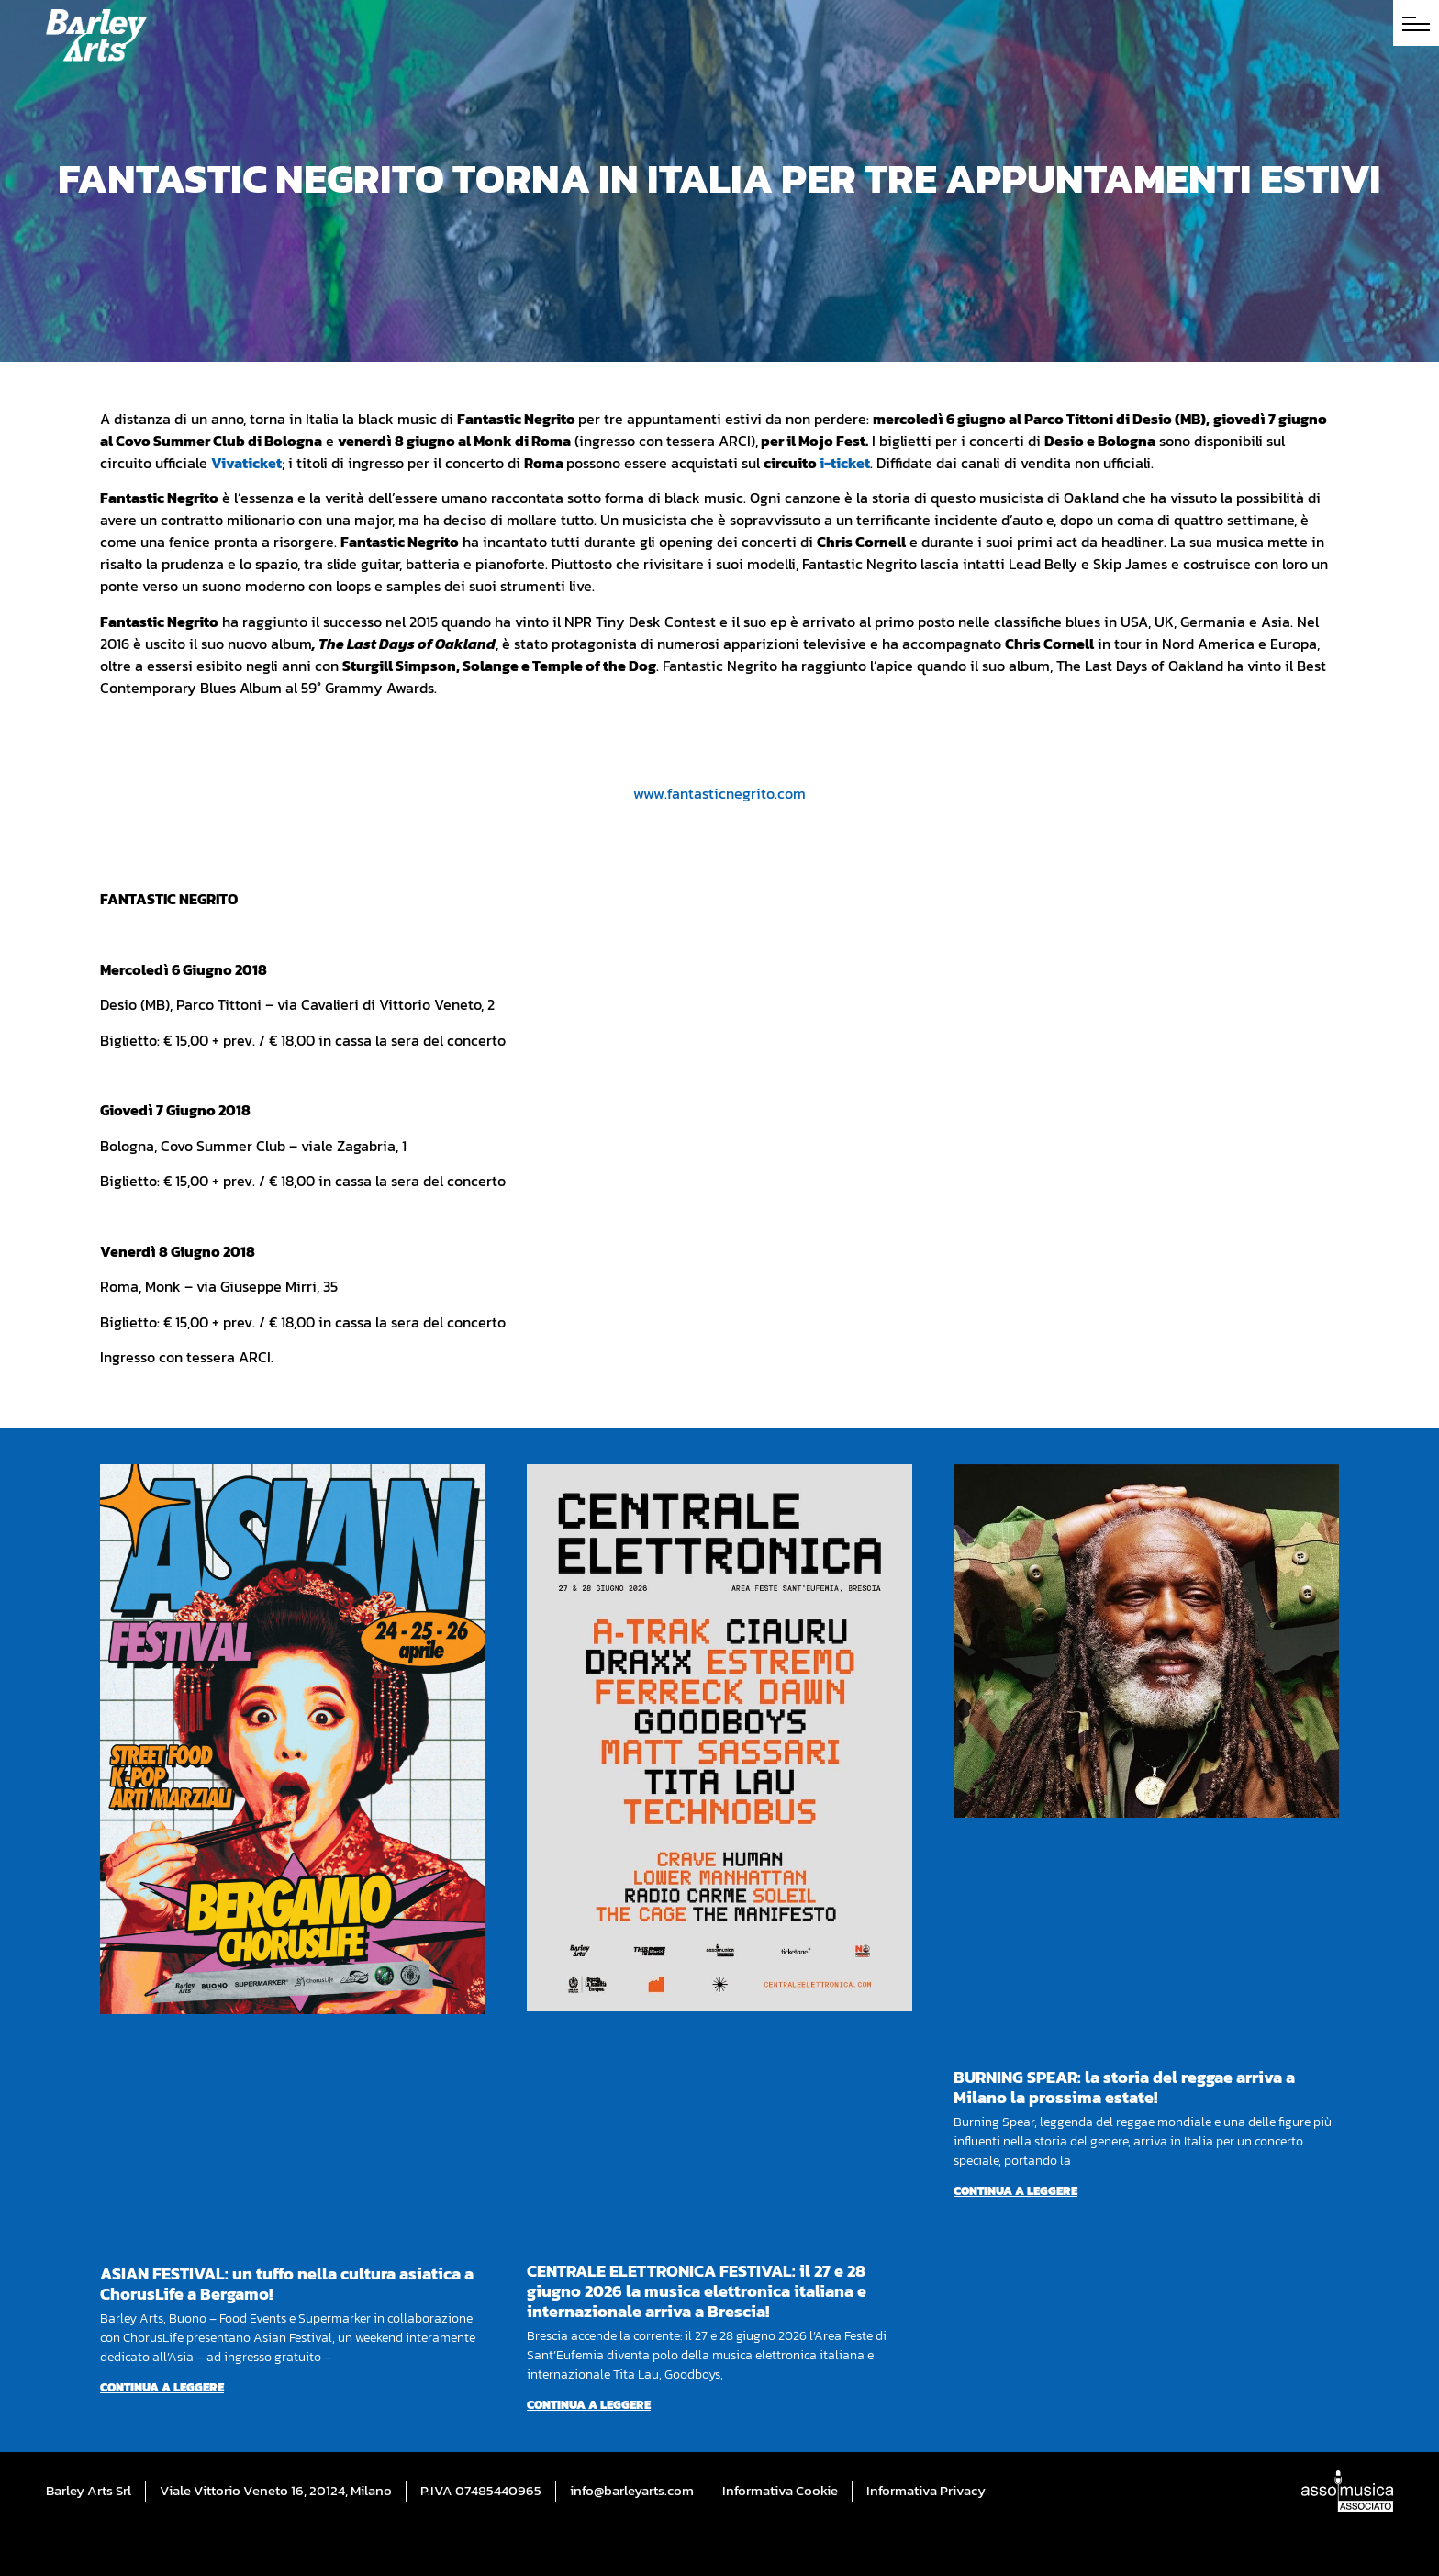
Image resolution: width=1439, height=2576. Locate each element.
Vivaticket (246, 463)
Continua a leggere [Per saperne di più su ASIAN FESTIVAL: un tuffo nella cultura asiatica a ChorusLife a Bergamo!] (162, 2387)
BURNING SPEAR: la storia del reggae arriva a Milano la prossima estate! (1124, 2087)
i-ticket (845, 463)
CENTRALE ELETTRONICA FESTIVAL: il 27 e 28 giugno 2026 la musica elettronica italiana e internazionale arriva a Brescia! (696, 2291)
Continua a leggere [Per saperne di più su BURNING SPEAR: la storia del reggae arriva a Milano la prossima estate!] (1015, 2191)
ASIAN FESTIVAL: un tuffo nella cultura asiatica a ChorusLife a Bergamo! (287, 2283)
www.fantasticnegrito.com (719, 793)
